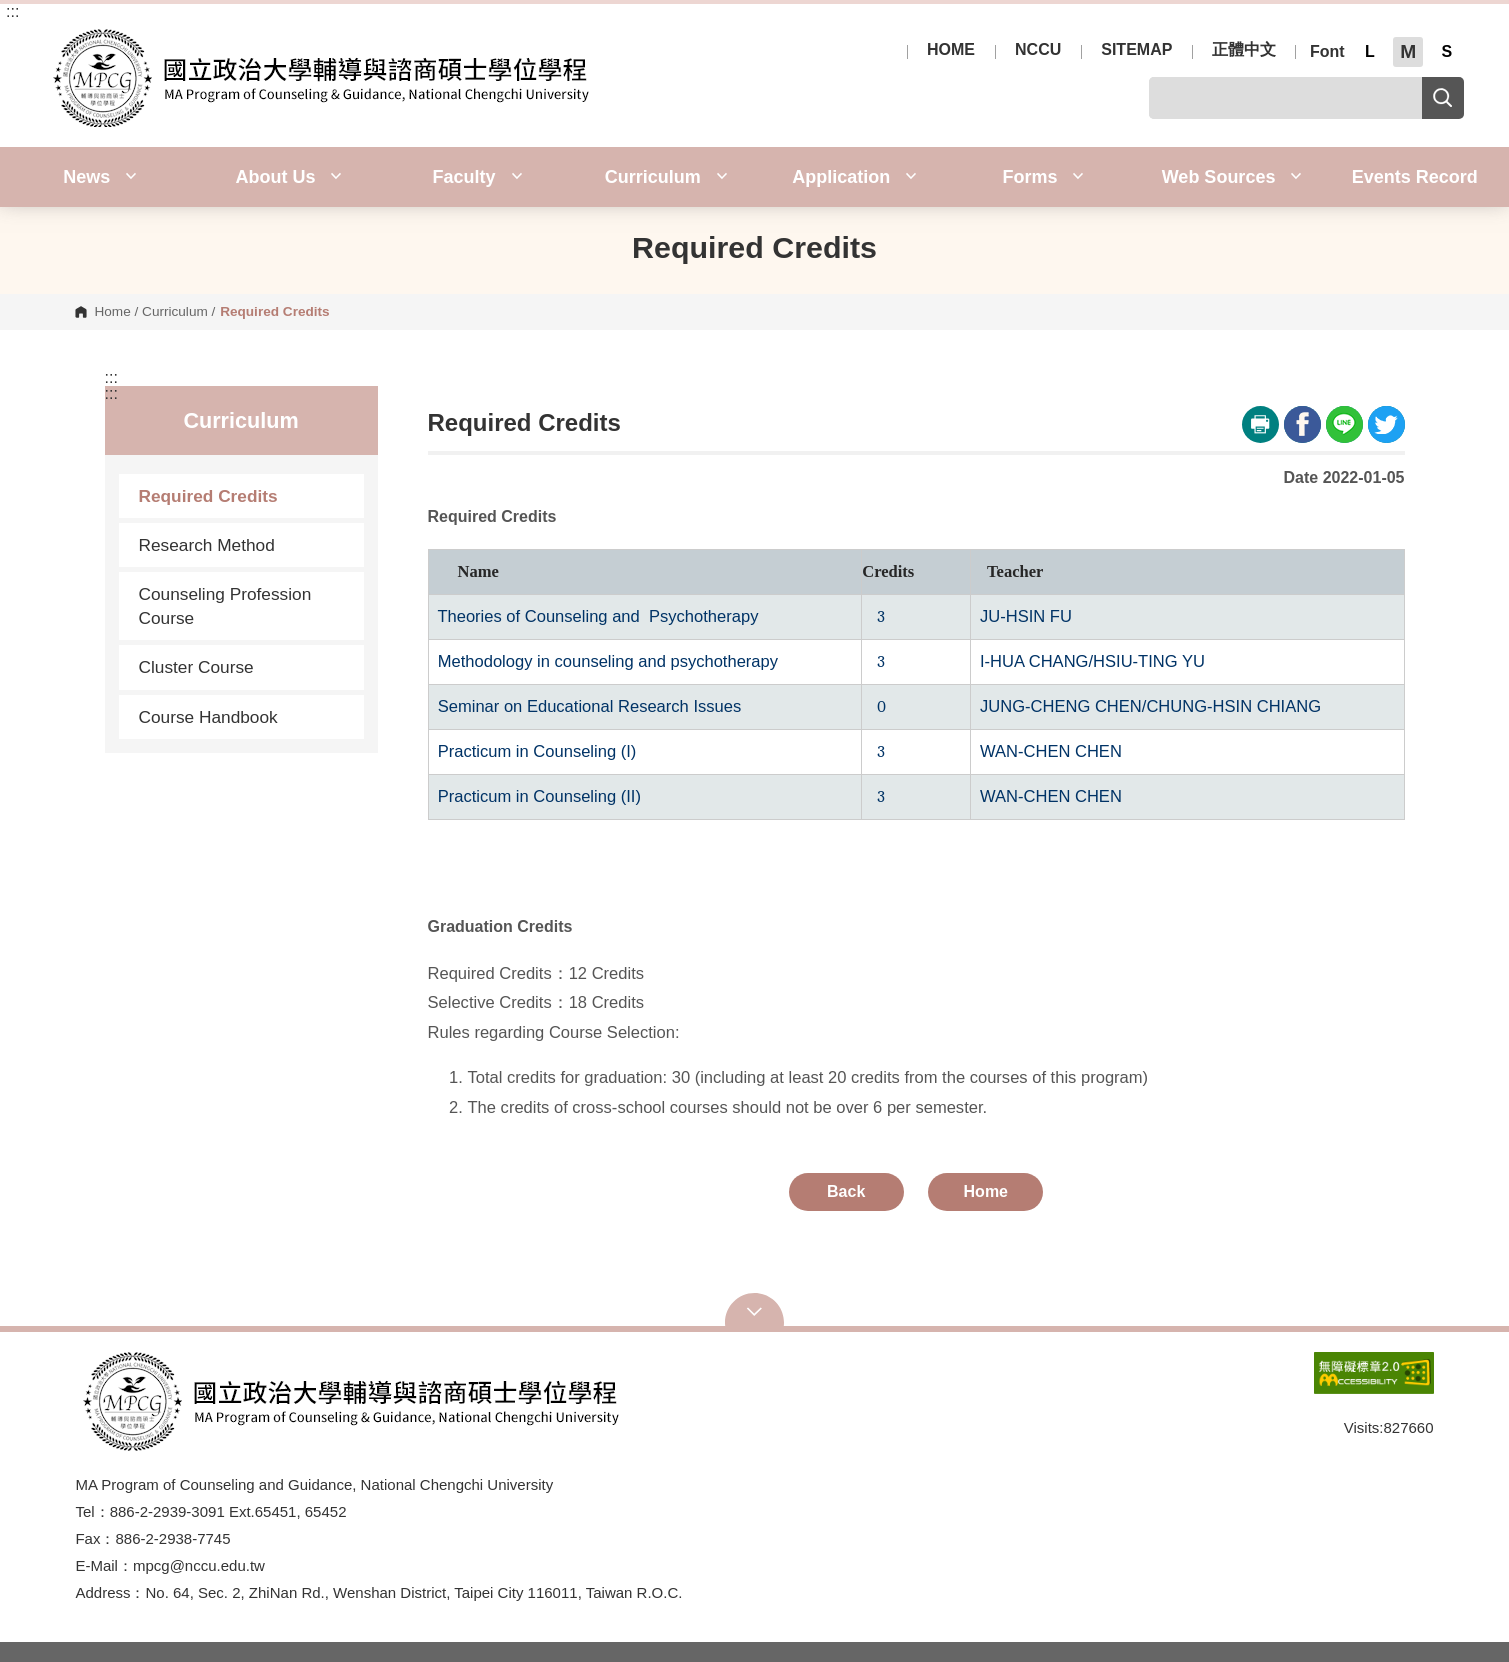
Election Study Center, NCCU (59, 40)
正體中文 (1244, 50)
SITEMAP (1136, 50)
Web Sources (1232, 177)
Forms (1043, 177)
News (100, 177)
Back (846, 1191)
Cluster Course (196, 667)
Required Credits (208, 496)
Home (112, 312)
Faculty (478, 177)
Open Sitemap (755, 1312)
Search (1443, 98)
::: (12, 12)
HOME (951, 50)
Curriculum (666, 177)
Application (854, 177)
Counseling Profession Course (225, 606)
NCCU (1038, 50)
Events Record (1415, 177)
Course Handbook (208, 717)
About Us (288, 177)
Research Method (207, 545)
